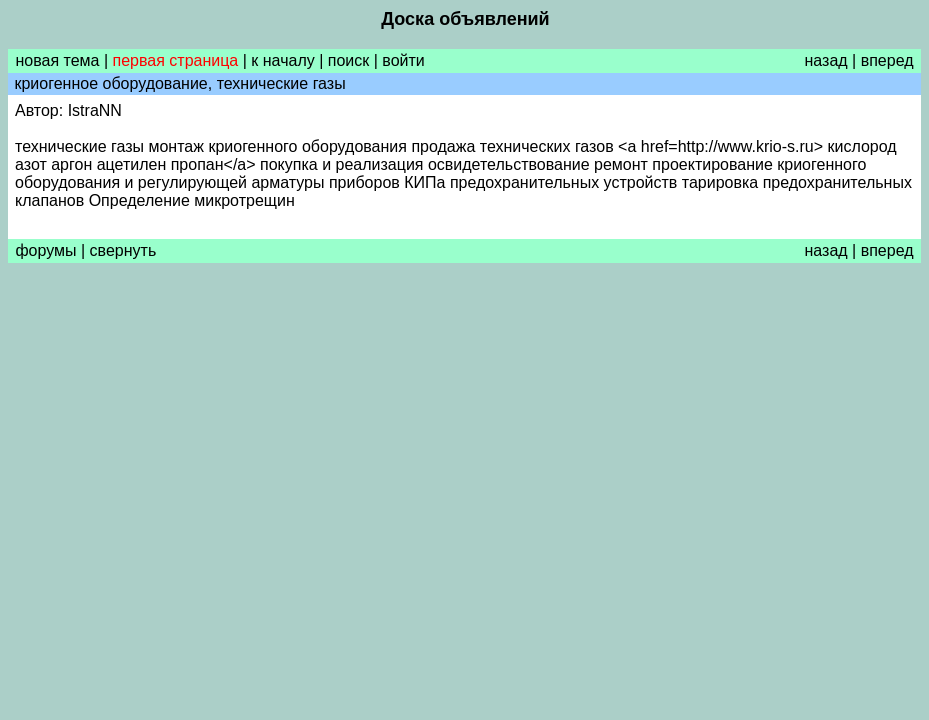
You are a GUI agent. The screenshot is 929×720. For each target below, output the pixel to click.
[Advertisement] (464, 421)
